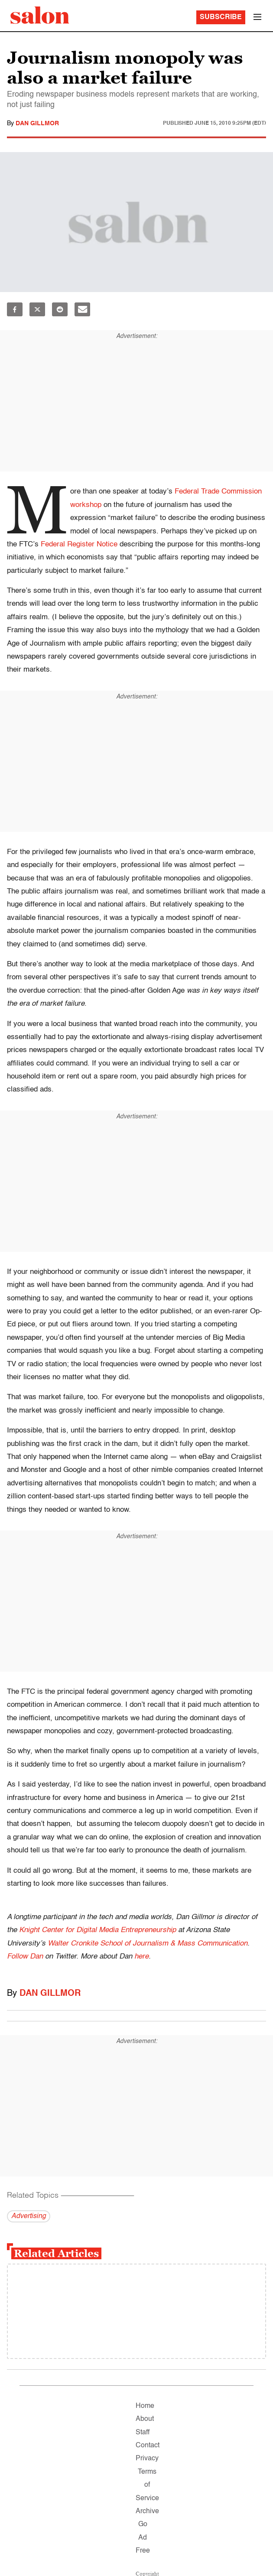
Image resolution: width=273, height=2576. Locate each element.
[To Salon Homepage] (39, 15)
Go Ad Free (143, 2537)
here (141, 1956)
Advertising (28, 2216)
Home (145, 2406)
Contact (147, 2445)
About (145, 2419)
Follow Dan (25, 1956)
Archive (147, 2511)
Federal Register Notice (79, 544)
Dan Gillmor (37, 123)
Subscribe (221, 17)
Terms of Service (147, 2485)
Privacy (147, 2458)
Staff (143, 2432)
